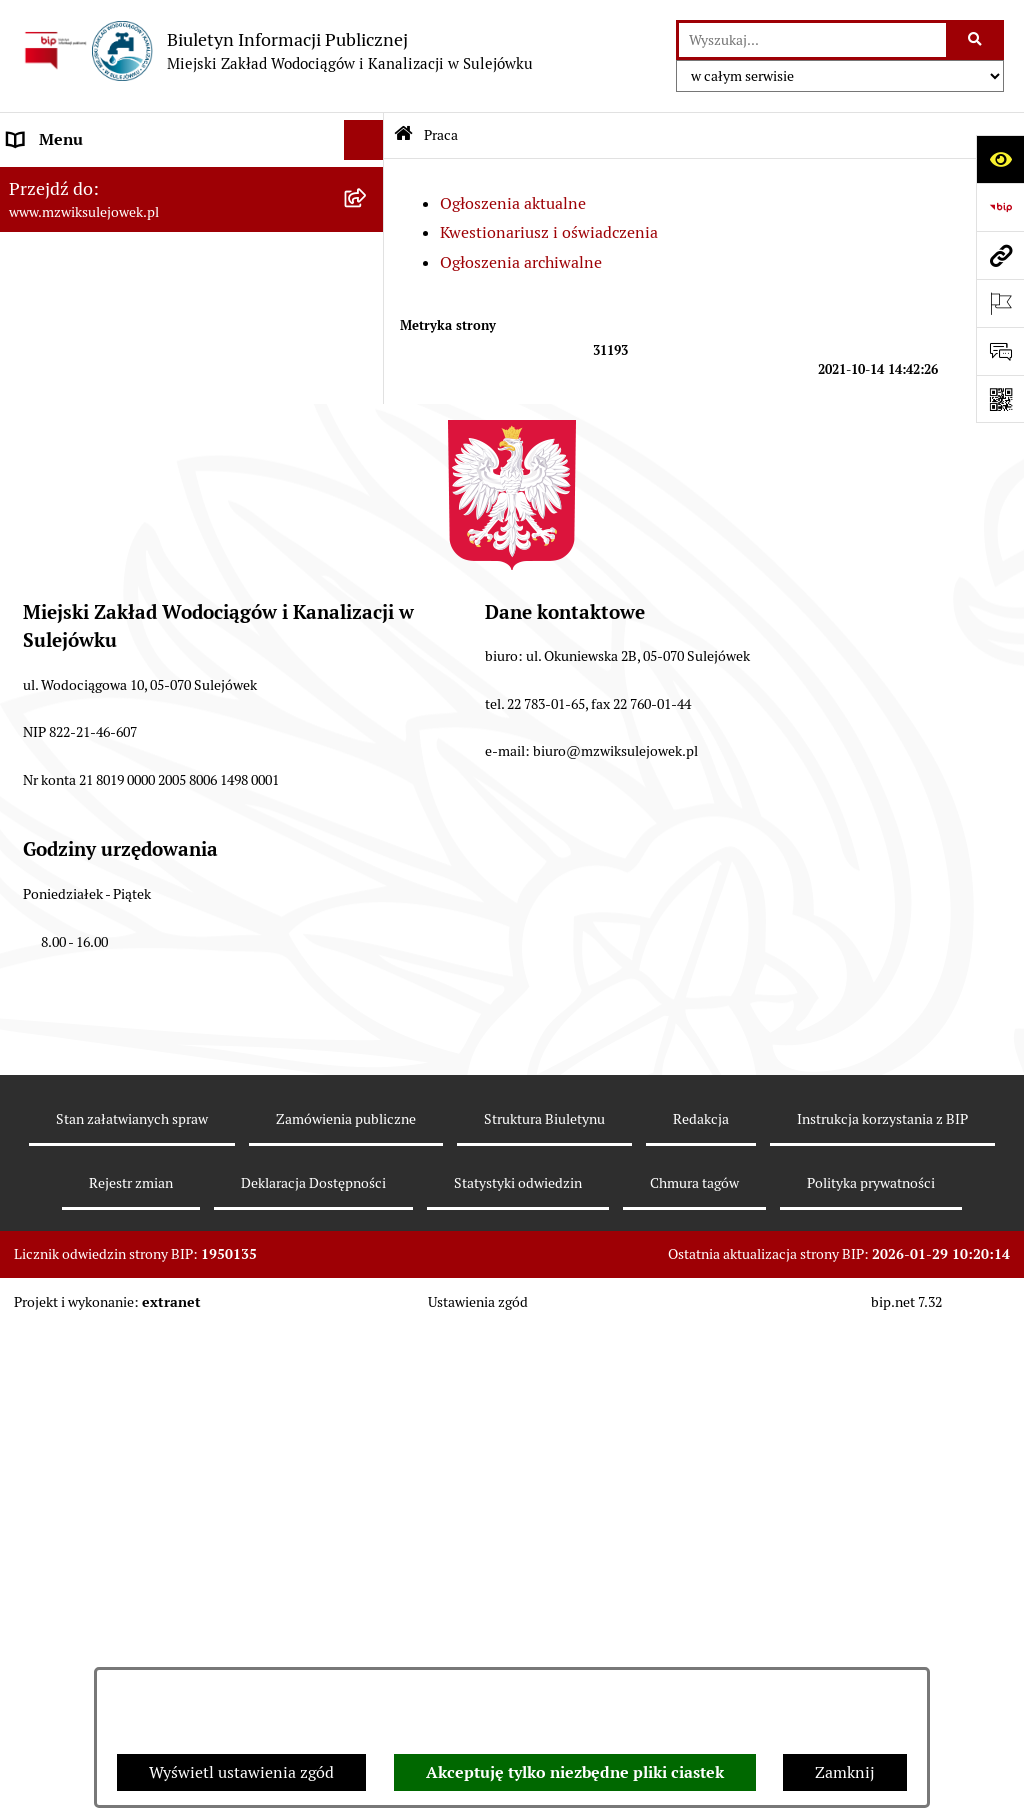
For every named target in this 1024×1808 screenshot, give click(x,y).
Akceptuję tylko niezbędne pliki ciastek (575, 1772)
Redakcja (701, 1624)
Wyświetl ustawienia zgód (241, 1772)
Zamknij (845, 1772)
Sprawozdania (58, 775)
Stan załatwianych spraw (132, 1624)
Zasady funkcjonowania (92, 219)
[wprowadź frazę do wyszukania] (812, 40)
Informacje (47, 364)
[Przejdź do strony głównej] (276, 51)
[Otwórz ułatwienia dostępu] (1000, 159)
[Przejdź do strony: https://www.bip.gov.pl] (1000, 207)
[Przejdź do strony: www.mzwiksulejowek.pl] (1000, 255)
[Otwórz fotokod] (1000, 399)
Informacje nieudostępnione (110, 484)
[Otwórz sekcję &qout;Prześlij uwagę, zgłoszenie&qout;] (1000, 351)
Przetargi (40, 524)
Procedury (44, 444)
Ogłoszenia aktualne (513, 203)
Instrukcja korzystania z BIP (882, 1624)
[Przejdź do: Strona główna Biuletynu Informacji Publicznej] (403, 135)
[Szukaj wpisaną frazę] (976, 40)
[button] (368, 220)
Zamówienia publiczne (346, 1624)
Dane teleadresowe (75, 179)
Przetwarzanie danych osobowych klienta (155, 815)
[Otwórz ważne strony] (1000, 303)
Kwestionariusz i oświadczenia (549, 232)
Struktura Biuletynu (544, 1624)
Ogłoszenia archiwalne (521, 262)
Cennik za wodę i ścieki (91, 259)
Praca (27, 564)
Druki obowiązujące (78, 404)
